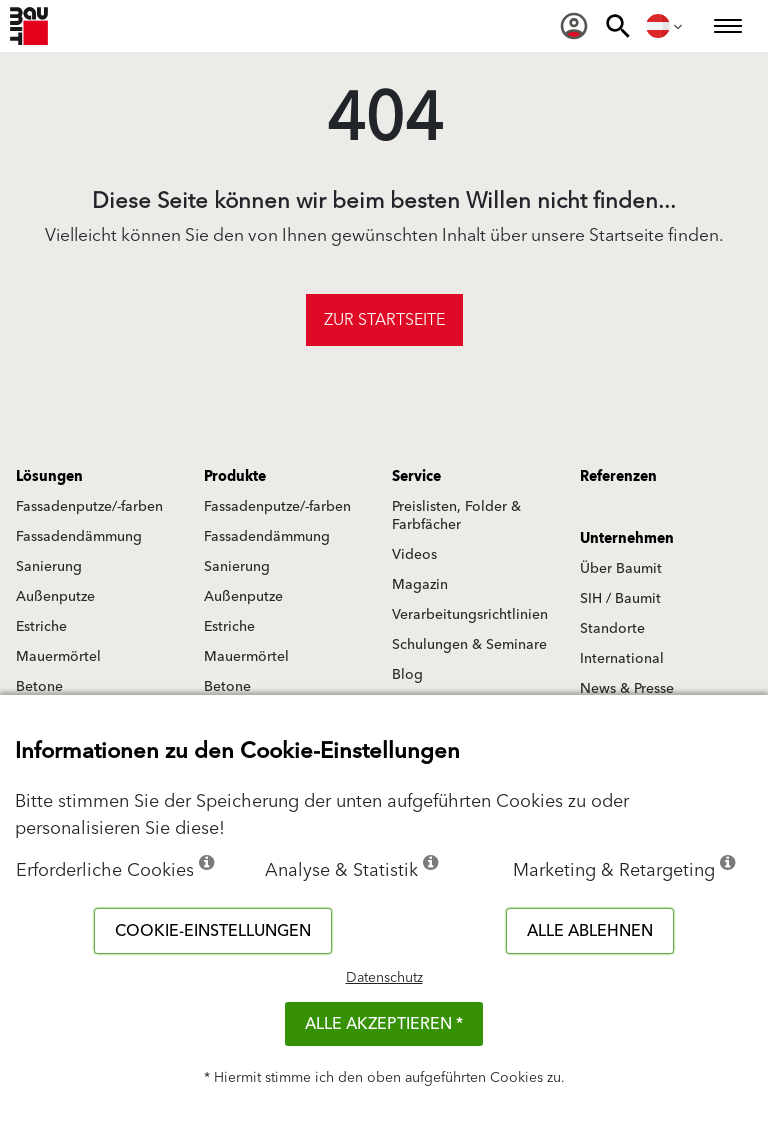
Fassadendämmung (79, 537)
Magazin (420, 585)
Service (416, 477)
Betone (39, 687)
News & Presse (627, 689)
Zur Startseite (384, 320)
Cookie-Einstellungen (213, 931)
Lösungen (49, 477)
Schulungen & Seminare (469, 645)
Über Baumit (621, 569)
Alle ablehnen (590, 931)
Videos (414, 555)
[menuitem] (574, 26)
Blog (407, 675)
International (622, 659)
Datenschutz (384, 978)
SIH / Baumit (620, 599)
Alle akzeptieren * (384, 1024)
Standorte (612, 629)
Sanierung (49, 567)
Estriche (41, 627)
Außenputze (55, 597)
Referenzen (618, 477)
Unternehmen (627, 539)
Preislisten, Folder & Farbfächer (456, 516)
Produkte (235, 477)
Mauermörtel (58, 657)
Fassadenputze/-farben (89, 507)
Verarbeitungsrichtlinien (470, 615)
